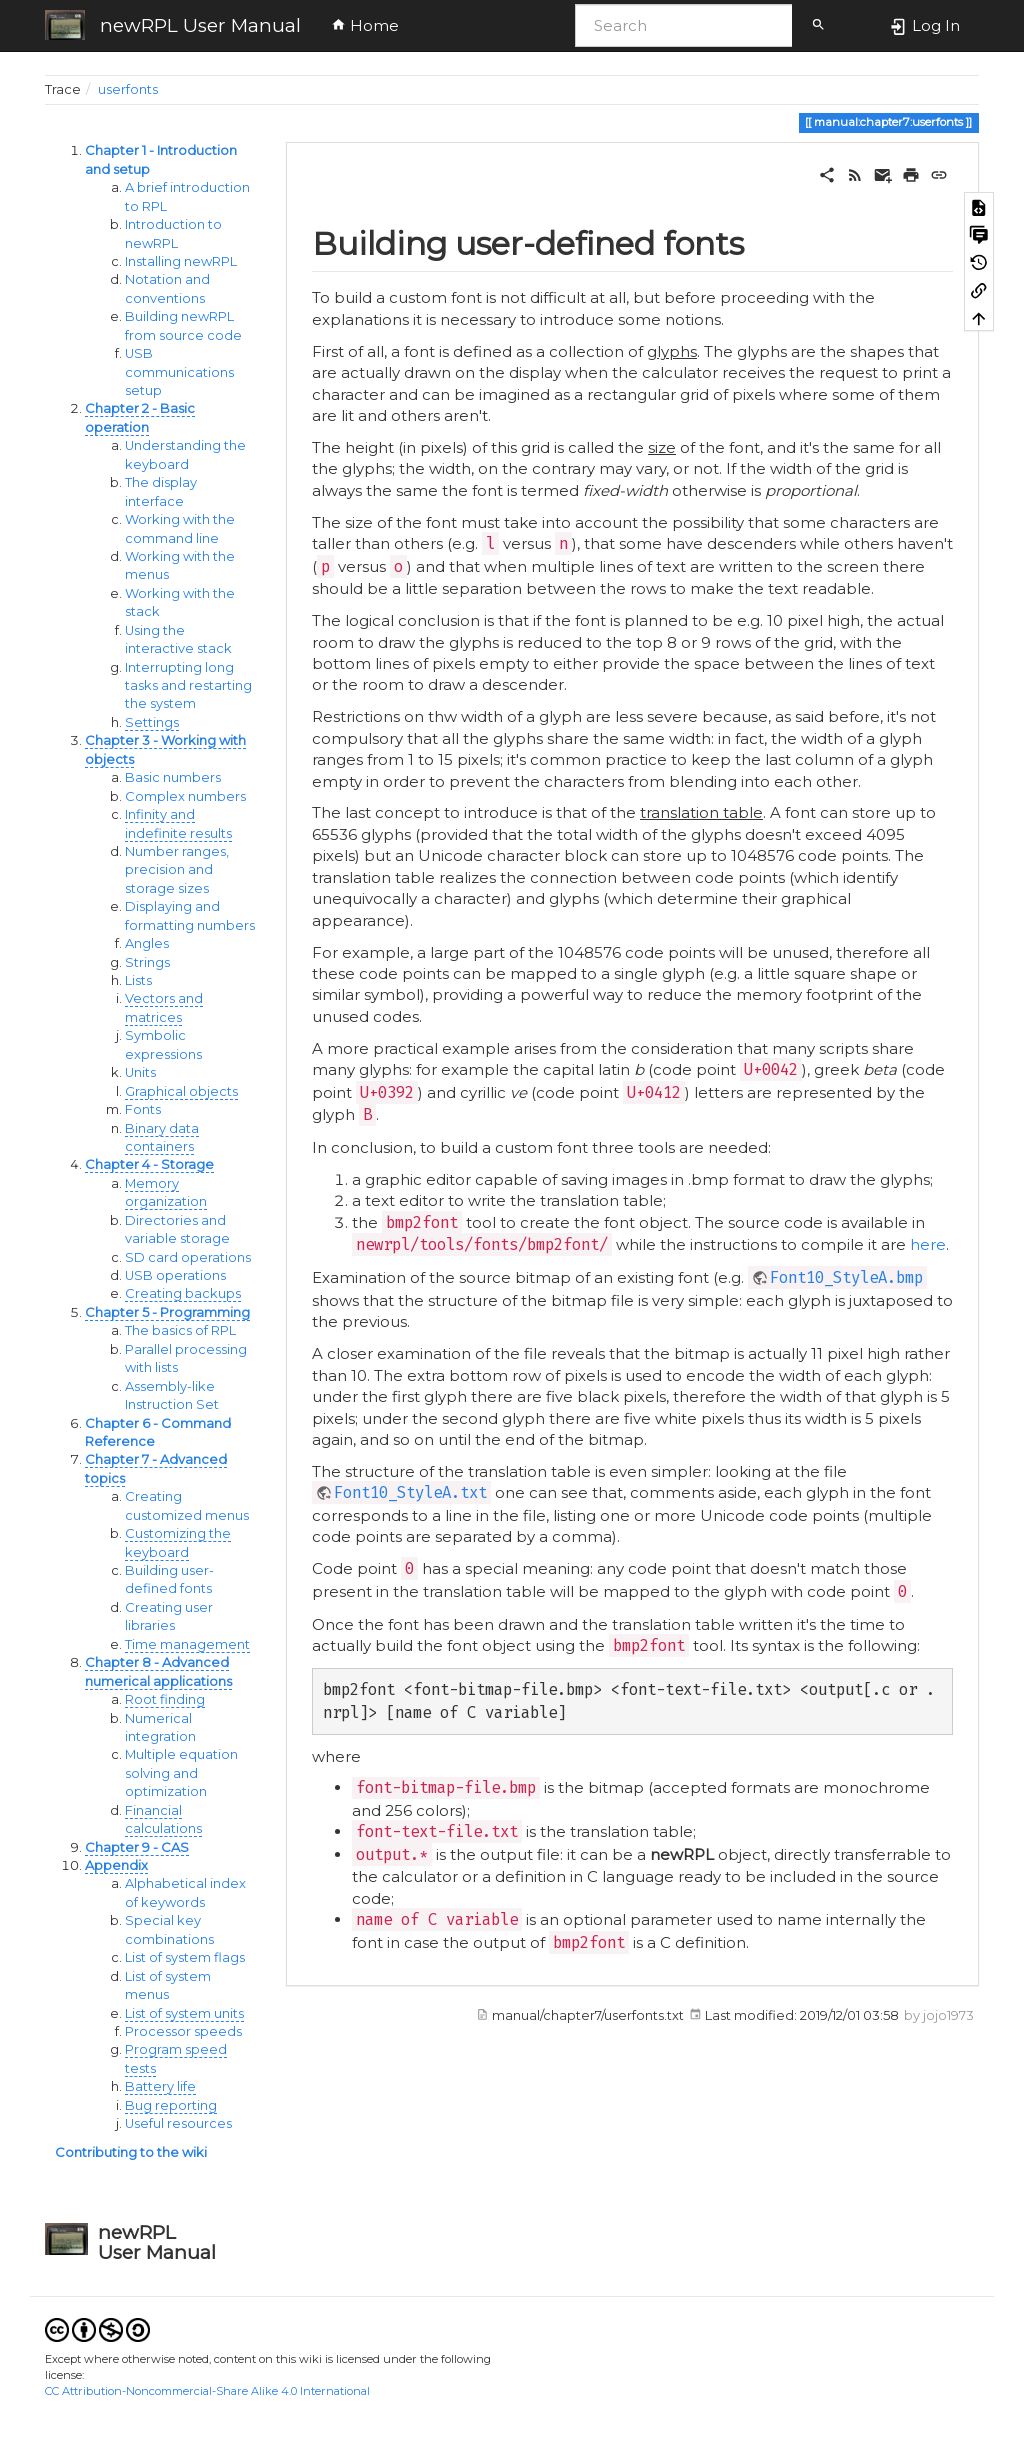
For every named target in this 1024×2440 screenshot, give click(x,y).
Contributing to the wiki (131, 2152)
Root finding (165, 1699)
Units (140, 1072)
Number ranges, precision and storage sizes (177, 870)
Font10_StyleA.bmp (846, 1277)
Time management (187, 1644)
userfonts (128, 89)
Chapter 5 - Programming (167, 1312)
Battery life (160, 2086)
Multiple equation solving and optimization (181, 1773)
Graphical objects (181, 1091)
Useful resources (178, 2123)
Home (365, 25)
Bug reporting (171, 2105)
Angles (147, 943)
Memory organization (166, 1192)
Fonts (143, 1109)
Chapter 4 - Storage (149, 1164)
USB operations (175, 1275)
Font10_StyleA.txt (410, 1492)
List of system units (184, 2013)
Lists (138, 980)
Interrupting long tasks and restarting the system (188, 686)
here (928, 1244)
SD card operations (188, 1257)
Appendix (116, 1865)
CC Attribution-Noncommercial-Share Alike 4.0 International (207, 2391)
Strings (147, 962)
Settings (152, 722)
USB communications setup (179, 372)
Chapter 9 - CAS (137, 1847)
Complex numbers (185, 796)
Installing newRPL (181, 261)
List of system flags (185, 1957)
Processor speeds (183, 2031)
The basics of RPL (180, 1330)
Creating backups (183, 1293)
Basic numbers (173, 777)
